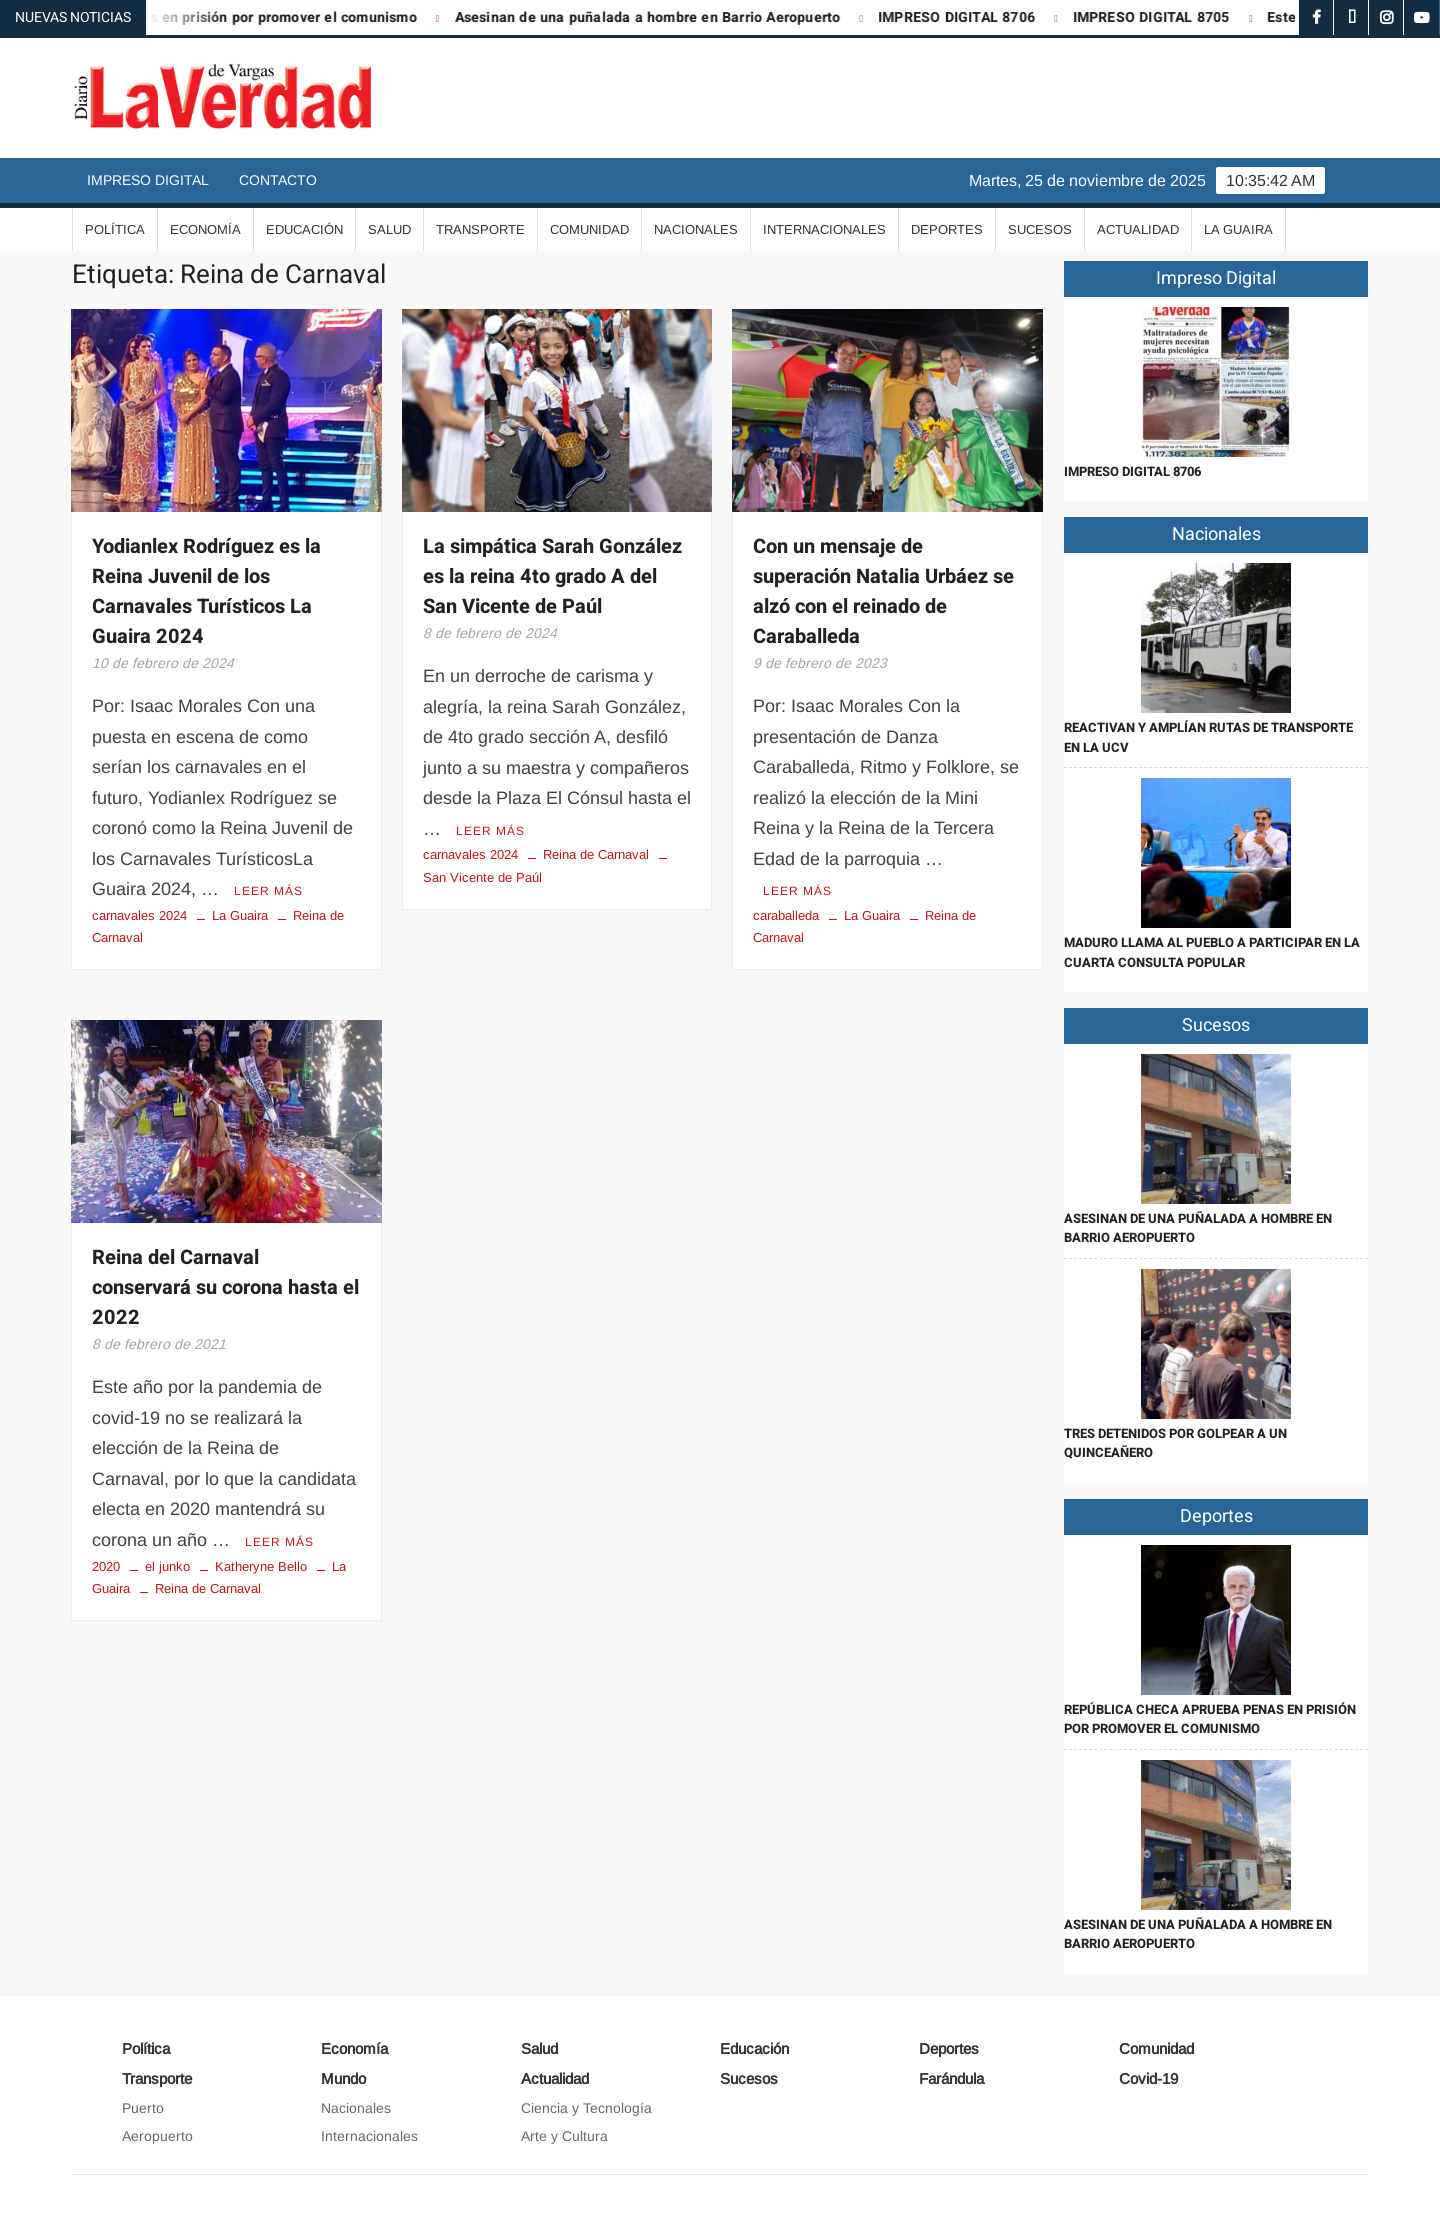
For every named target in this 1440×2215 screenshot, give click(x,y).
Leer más (268, 891)
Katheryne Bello (261, 1566)
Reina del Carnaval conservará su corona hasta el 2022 (225, 1287)
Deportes (947, 229)
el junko (167, 1566)
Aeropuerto (157, 2136)
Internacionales (824, 229)
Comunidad (589, 229)
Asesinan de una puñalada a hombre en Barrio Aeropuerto (663, 17)
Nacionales (696, 229)
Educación (304, 229)
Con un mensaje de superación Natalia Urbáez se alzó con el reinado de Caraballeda (883, 591)
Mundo (343, 2078)
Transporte (480, 229)
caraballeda (786, 915)
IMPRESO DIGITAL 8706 (971, 17)
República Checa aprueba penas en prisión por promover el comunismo (1210, 1719)
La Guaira (1238, 229)
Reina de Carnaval (596, 854)
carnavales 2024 (139, 915)
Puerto (143, 2108)
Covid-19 (1148, 2078)
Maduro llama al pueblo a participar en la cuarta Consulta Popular (1212, 952)
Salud (389, 229)
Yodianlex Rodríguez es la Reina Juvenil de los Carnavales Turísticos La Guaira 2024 (206, 591)
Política (115, 229)
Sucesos (1040, 229)
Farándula (951, 2078)
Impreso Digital (148, 180)
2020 (106, 1566)
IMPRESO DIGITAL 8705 (1166, 17)
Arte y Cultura (564, 2136)
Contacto (278, 180)
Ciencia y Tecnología (586, 2108)
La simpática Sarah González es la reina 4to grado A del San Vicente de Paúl (552, 576)
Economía (205, 229)
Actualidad (1138, 229)
